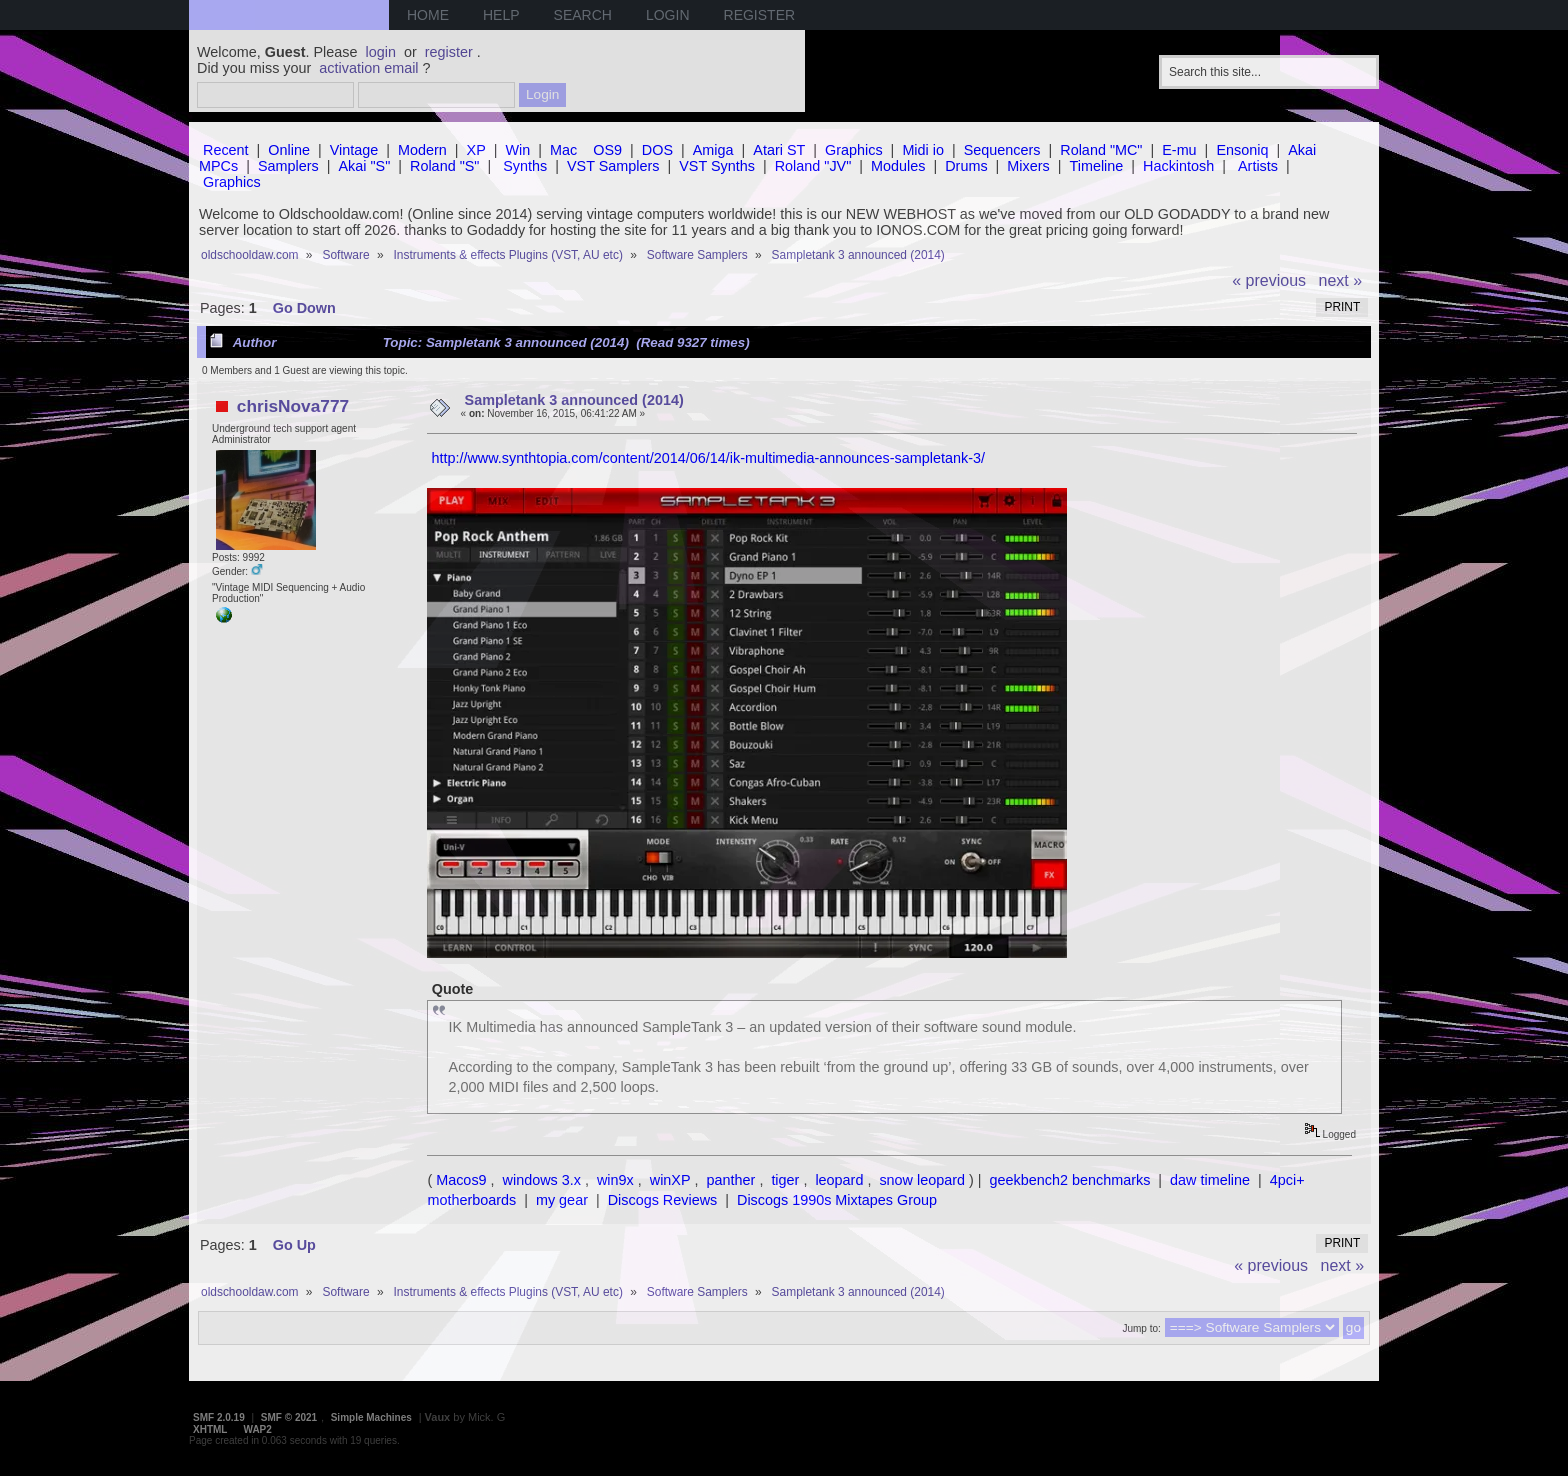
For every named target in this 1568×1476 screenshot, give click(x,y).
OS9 (607, 150)
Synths (525, 166)
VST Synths (717, 166)
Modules (898, 166)
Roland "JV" (813, 166)
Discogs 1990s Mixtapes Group (837, 1200)
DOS (657, 150)
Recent (226, 150)
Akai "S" (364, 166)
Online (289, 150)
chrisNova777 (293, 406)
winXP (670, 1180)
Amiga (713, 150)
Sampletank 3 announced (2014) (574, 400)
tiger (785, 1180)
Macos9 (461, 1180)
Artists (1258, 166)
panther (731, 1180)
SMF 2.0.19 (219, 1417)
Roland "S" (444, 166)
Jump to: (1141, 1328)
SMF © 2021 (289, 1417)
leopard (839, 1180)
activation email (368, 68)
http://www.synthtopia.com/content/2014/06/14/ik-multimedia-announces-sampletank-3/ (708, 458)
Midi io (923, 150)
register (449, 52)
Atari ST (779, 150)
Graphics (854, 150)
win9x (615, 1180)
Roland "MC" (1101, 150)
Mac (563, 150)
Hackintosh (1178, 166)
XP (476, 150)
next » (1341, 280)
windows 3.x (542, 1180)
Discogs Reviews (663, 1200)
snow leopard (922, 1180)
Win (518, 150)
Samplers (288, 166)
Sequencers (1002, 150)
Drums (966, 166)
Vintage (354, 150)
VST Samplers (613, 166)
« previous (1269, 280)
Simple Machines (371, 1417)
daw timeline (1210, 1180)
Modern (422, 150)
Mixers (1028, 166)
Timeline (1096, 166)
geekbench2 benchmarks (1070, 1180)
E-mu (1179, 150)
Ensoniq (1242, 150)
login (381, 52)
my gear (562, 1200)
